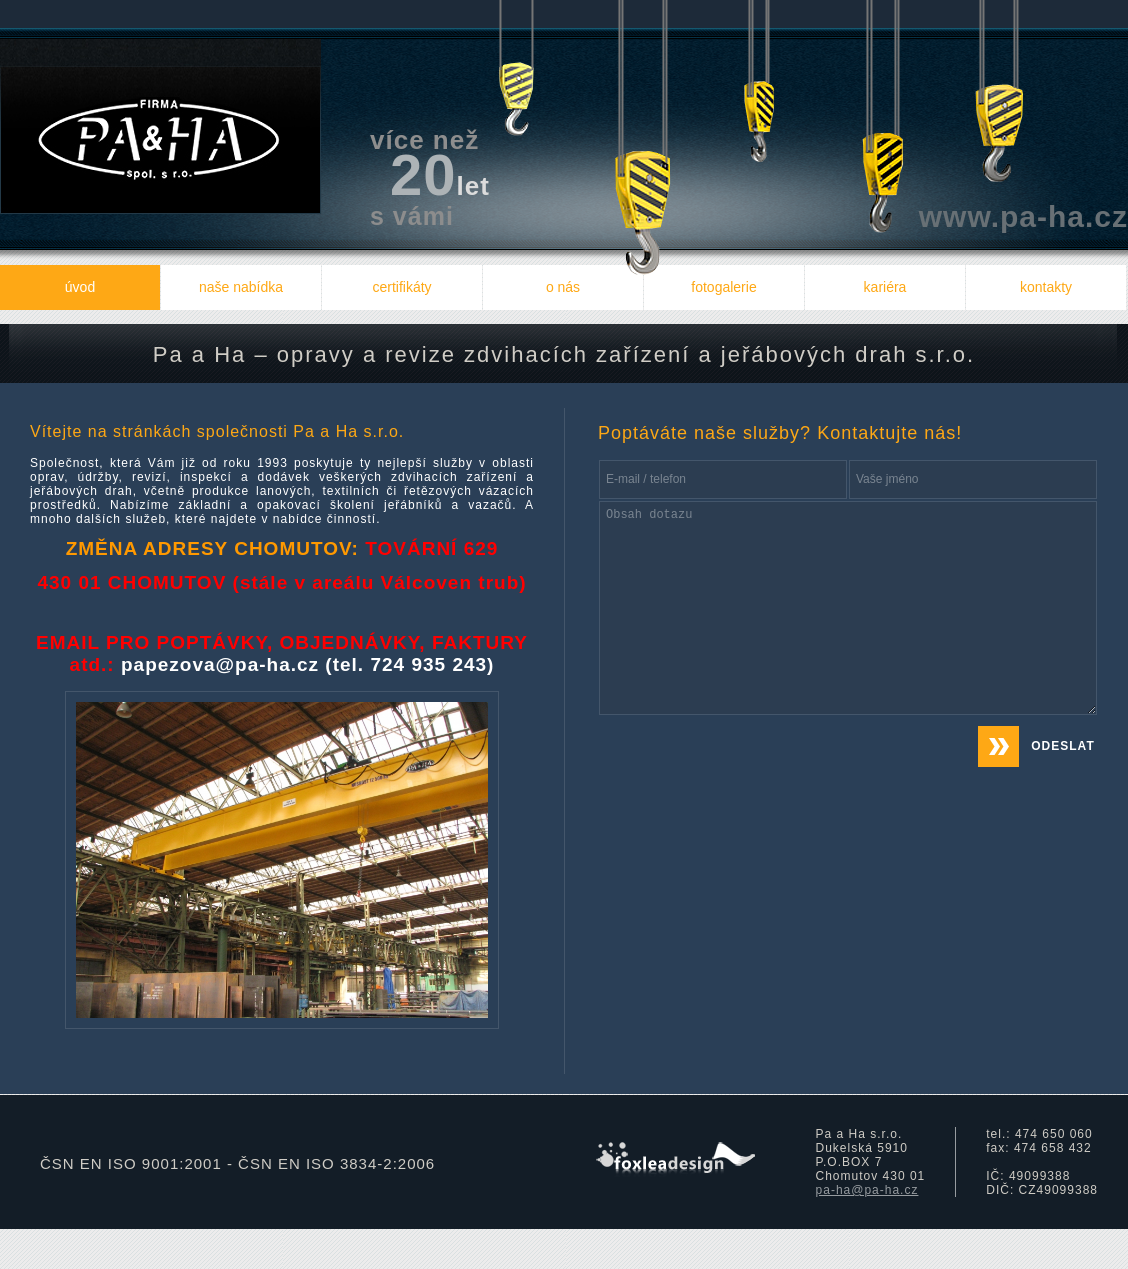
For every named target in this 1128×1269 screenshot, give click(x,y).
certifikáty (401, 287)
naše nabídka (241, 287)
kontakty (1046, 287)
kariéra (885, 287)
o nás (563, 287)
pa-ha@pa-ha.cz (867, 1190)
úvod (80, 287)
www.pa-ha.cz (1023, 216)
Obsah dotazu (848, 608)
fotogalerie (723, 287)
